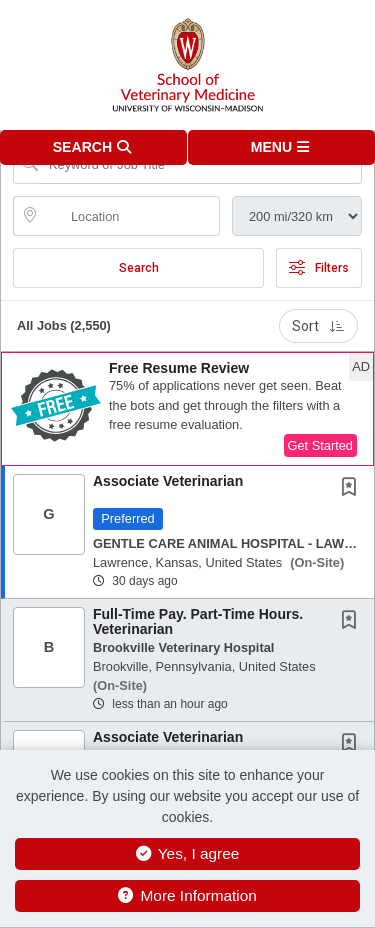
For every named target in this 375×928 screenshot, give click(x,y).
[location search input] (130, 216)
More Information (187, 895)
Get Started (320, 445)
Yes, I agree (188, 853)
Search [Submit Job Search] (139, 268)
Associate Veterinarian (168, 481)
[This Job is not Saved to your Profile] (353, 489)
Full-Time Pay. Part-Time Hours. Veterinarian (198, 621)
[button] (282, 147)
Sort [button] (318, 326)
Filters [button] (319, 268)
